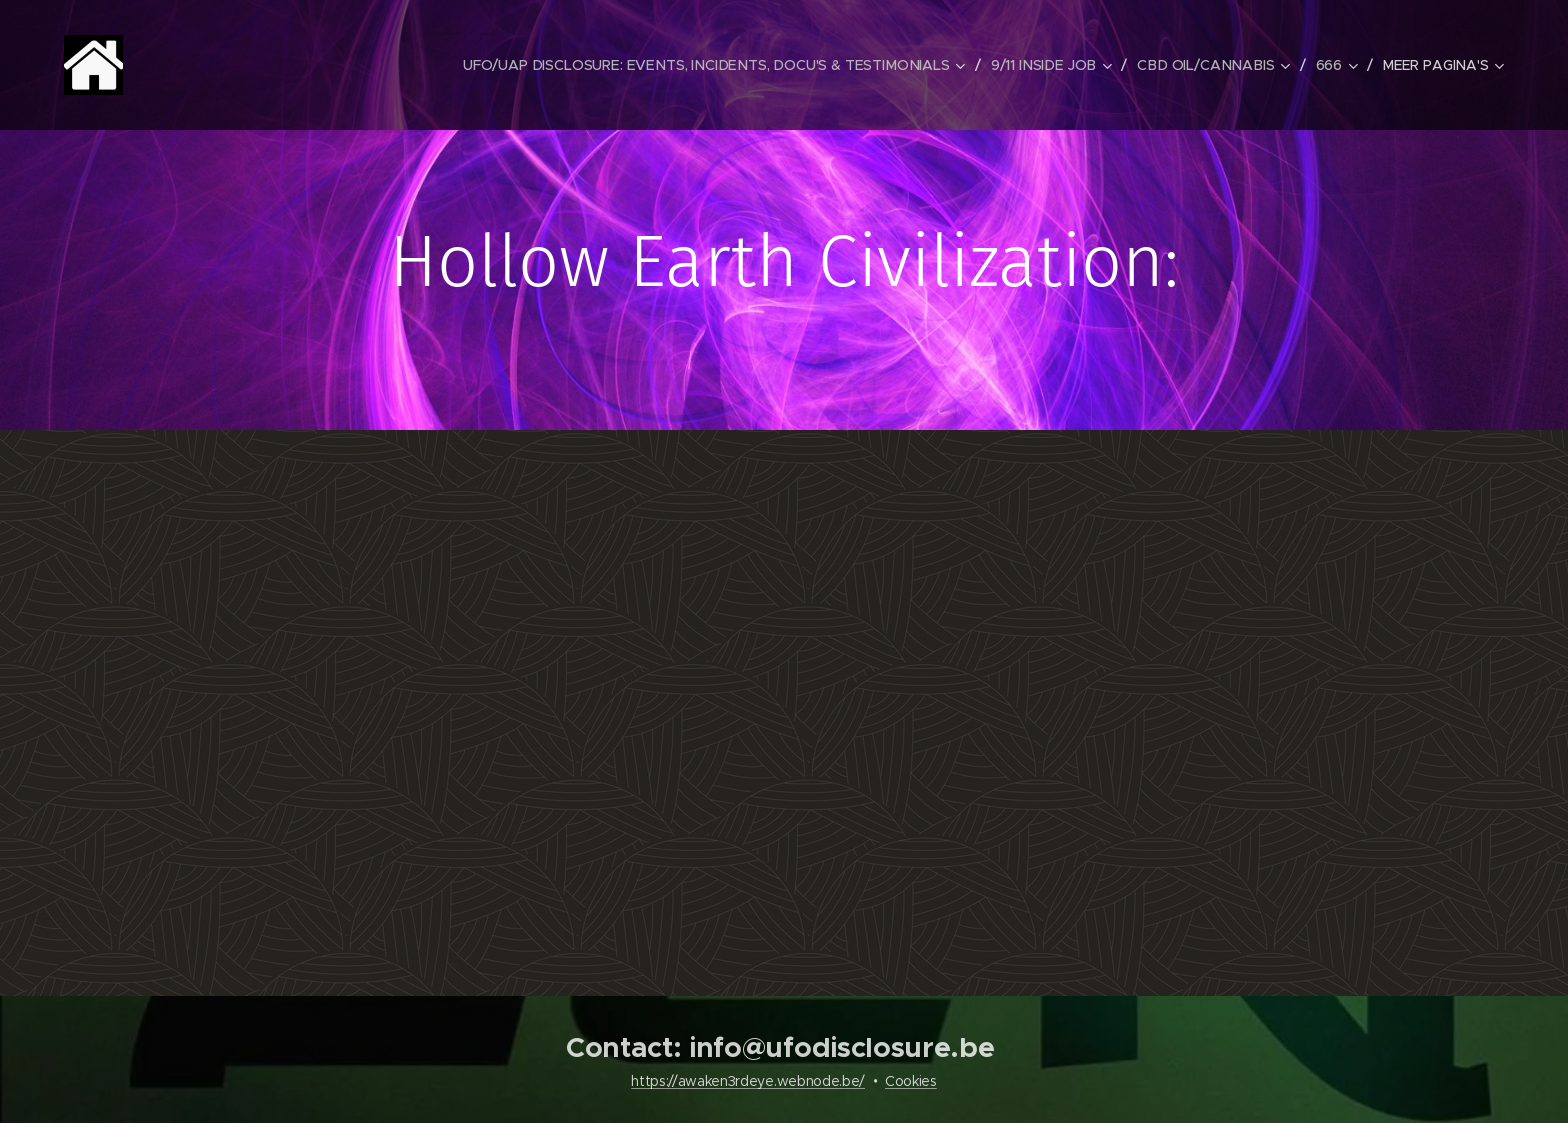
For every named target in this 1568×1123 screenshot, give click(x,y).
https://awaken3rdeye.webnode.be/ (748, 1081)
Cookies (911, 1081)
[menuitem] (724, 65)
